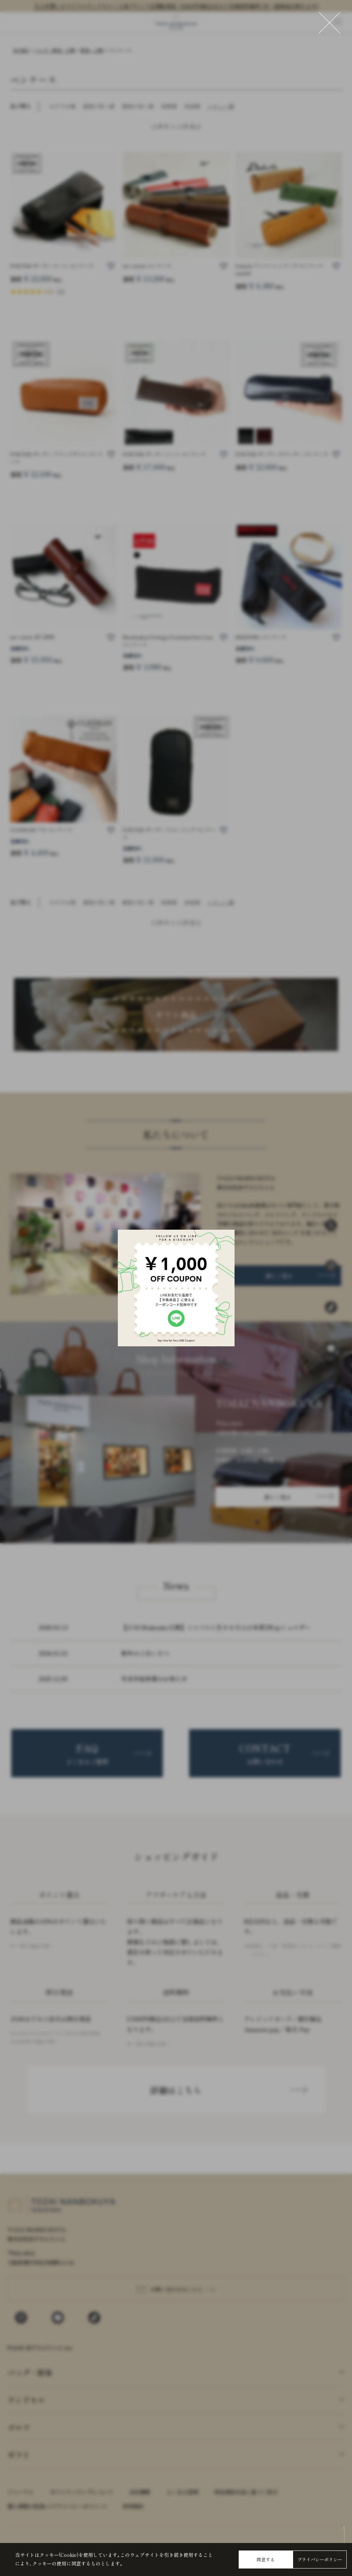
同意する (266, 2559)
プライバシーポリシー (319, 2559)
